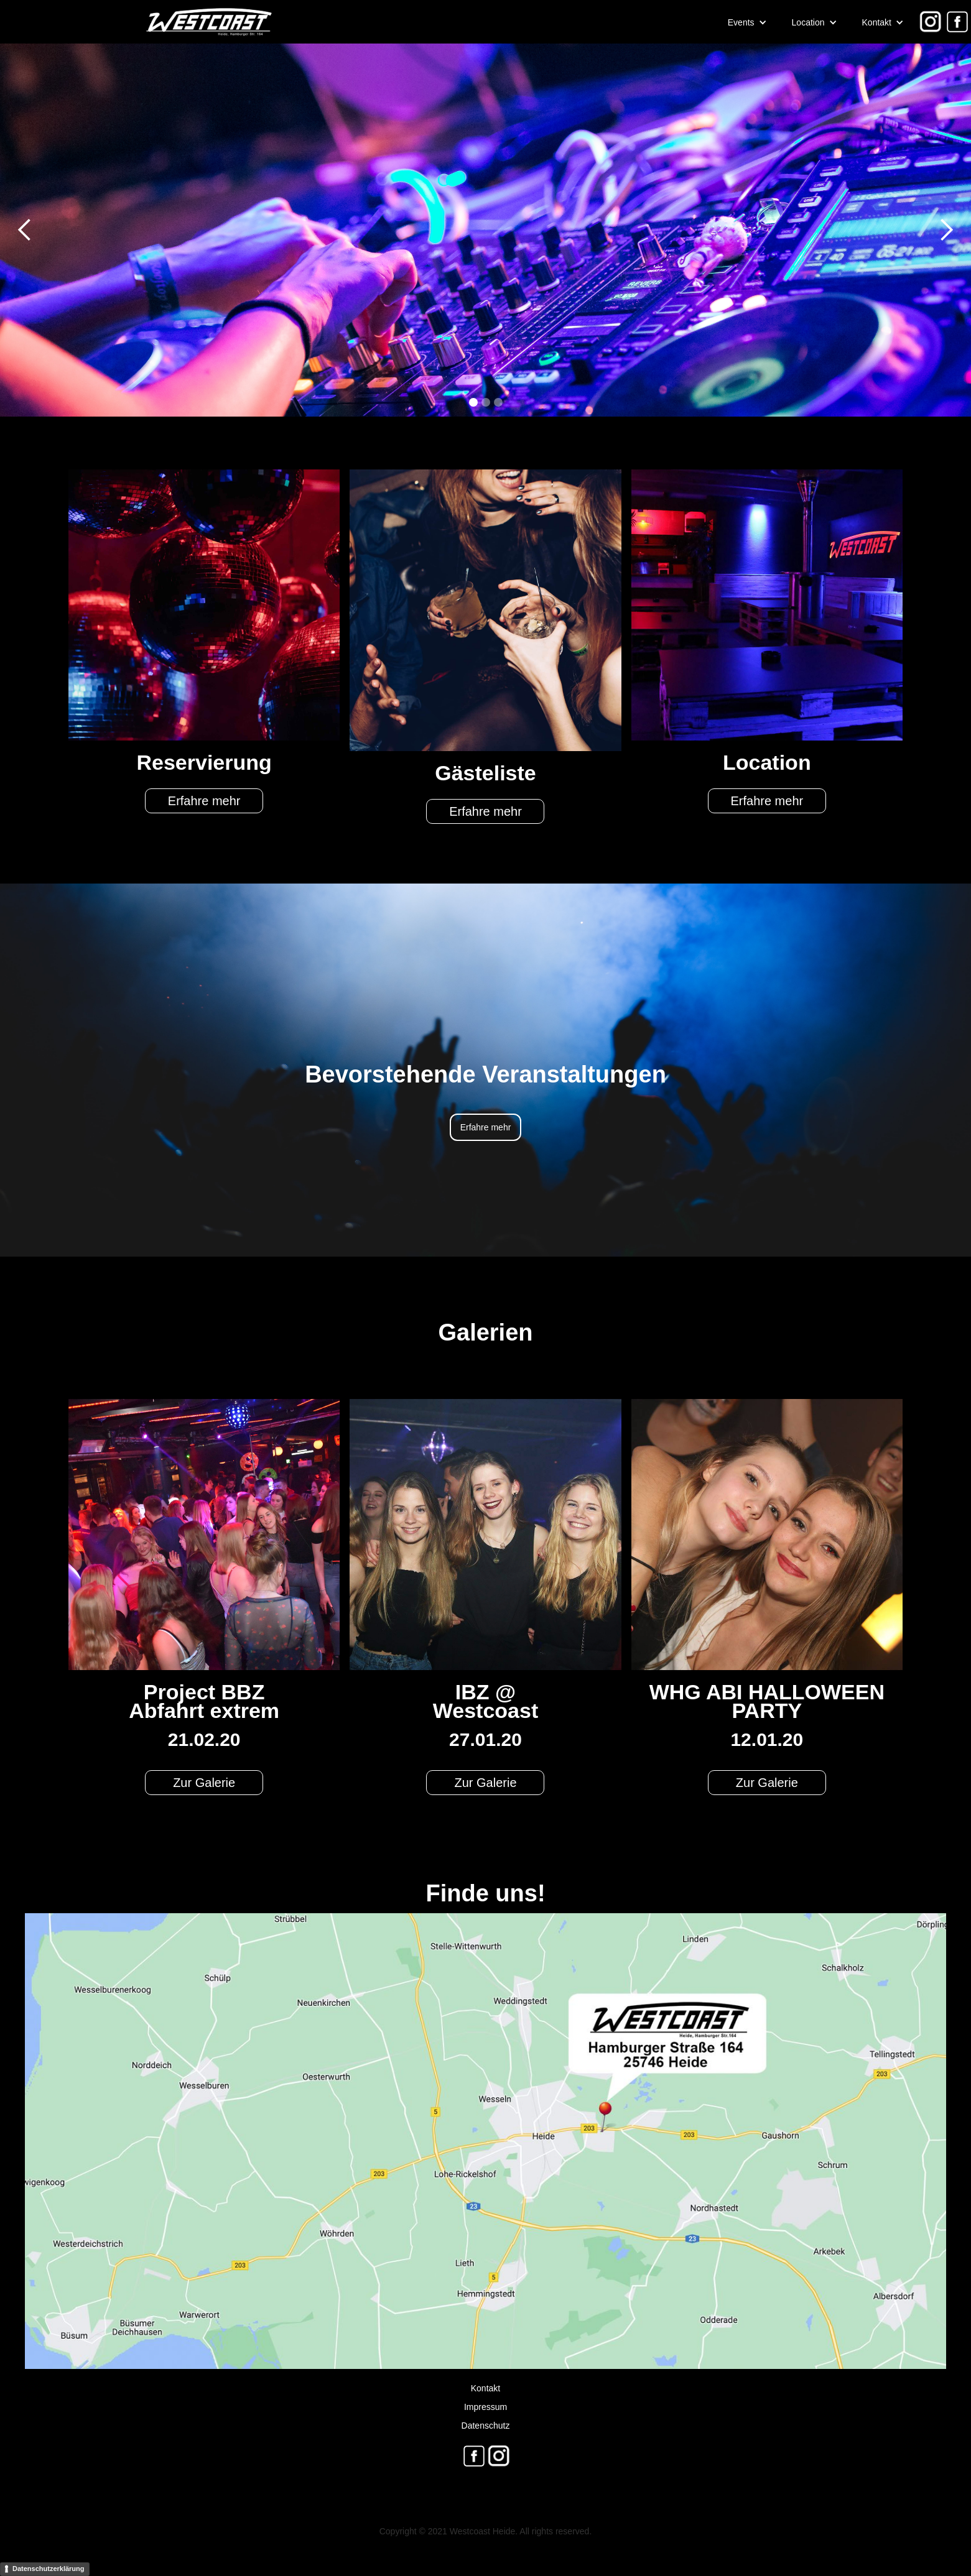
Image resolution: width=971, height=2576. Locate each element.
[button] (747, 22)
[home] (137, 22)
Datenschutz (486, 2426)
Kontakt (485, 2388)
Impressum (485, 2407)
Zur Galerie (204, 1782)
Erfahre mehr (204, 801)
